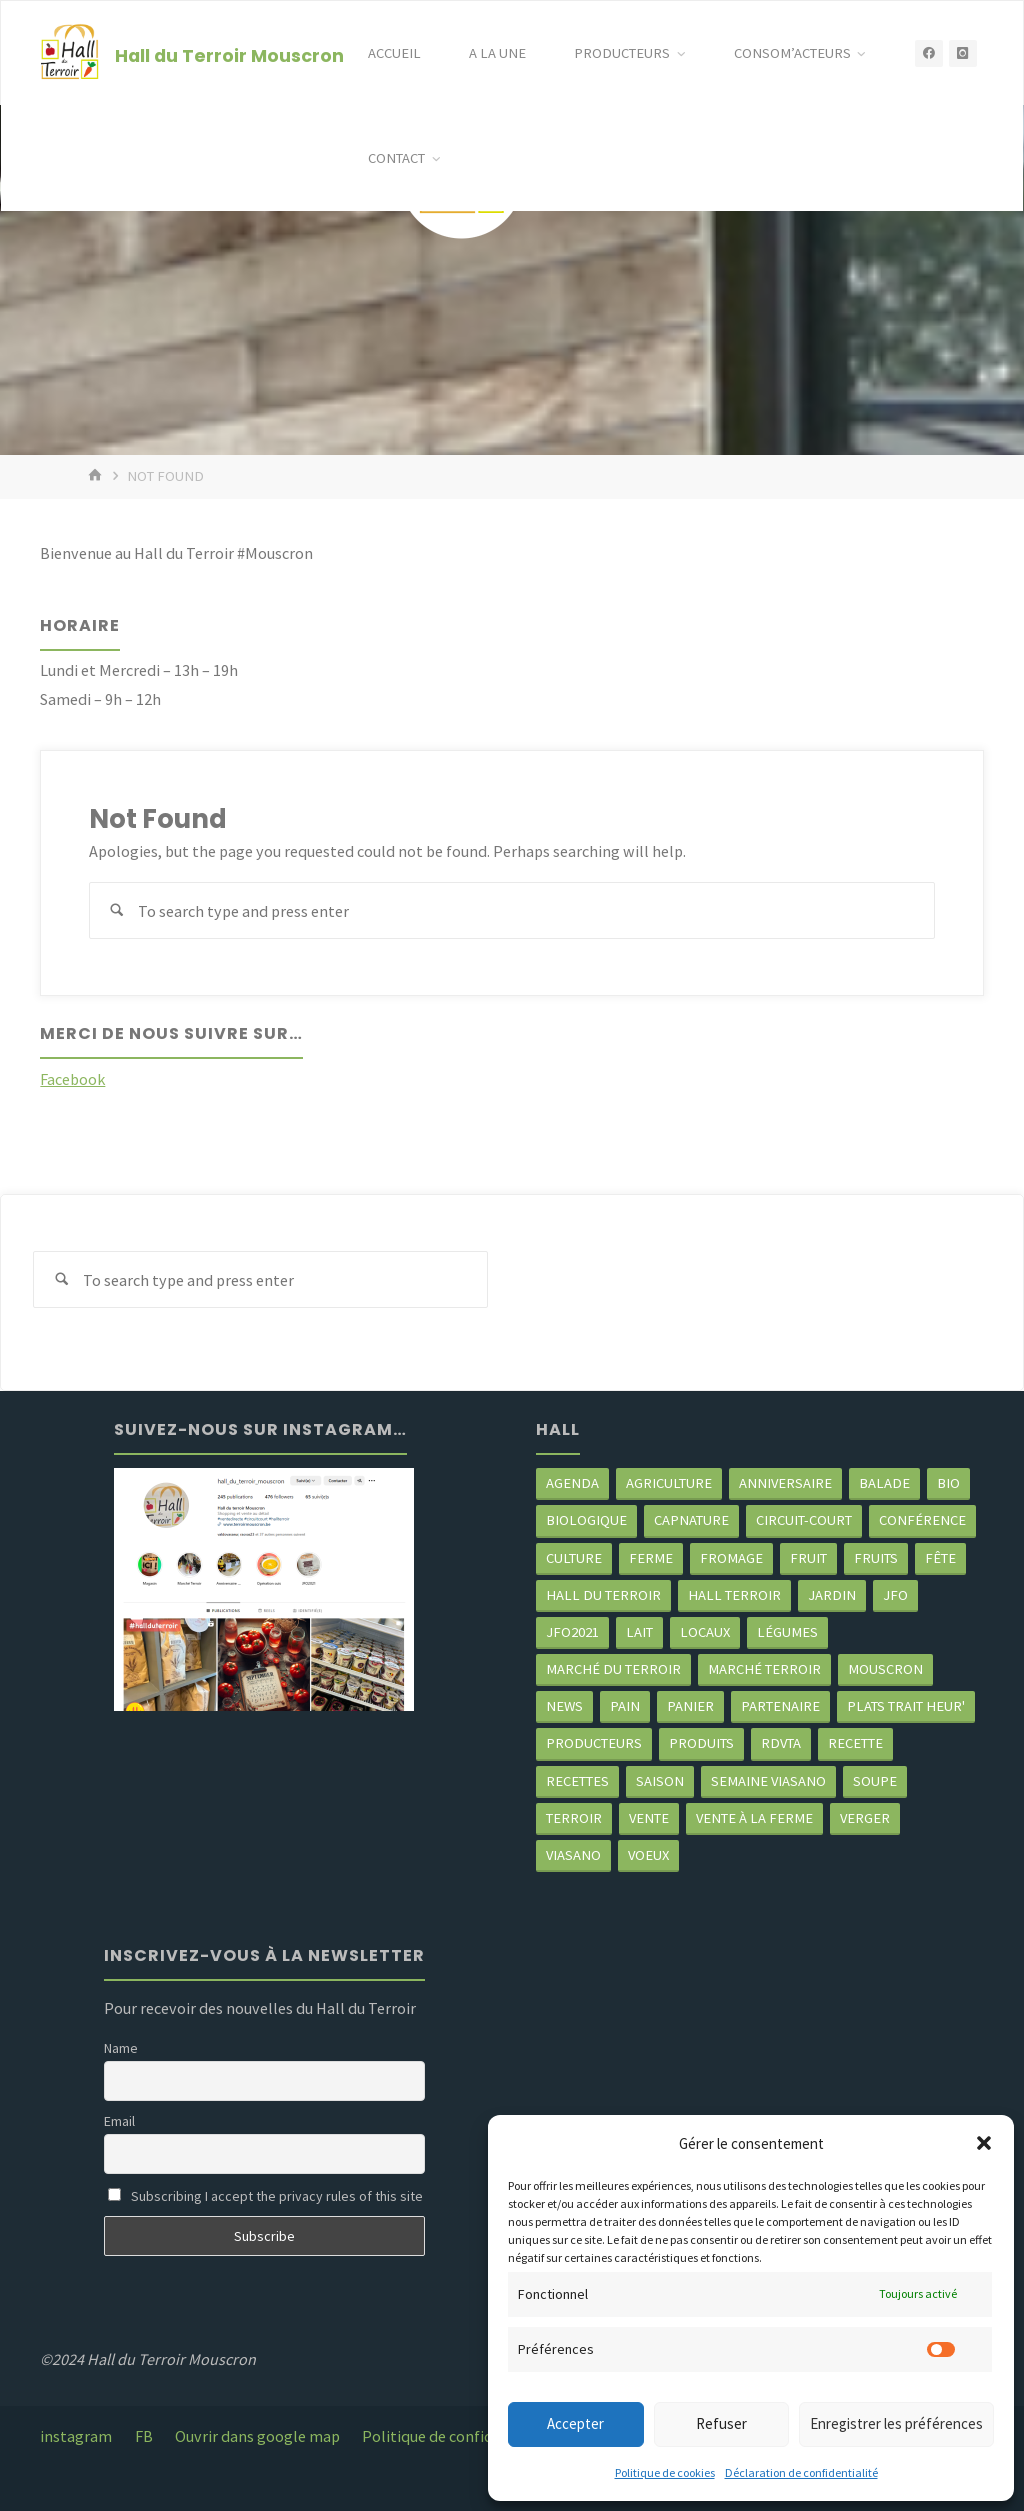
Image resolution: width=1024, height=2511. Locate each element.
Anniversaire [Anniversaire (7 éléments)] (785, 1483)
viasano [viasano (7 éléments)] (573, 1855)
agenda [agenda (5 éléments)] (572, 1483)
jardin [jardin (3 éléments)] (832, 1595)
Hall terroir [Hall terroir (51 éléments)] (734, 1595)
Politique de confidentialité (457, 2436)
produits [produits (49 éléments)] (701, 1743)
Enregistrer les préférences (896, 2423)
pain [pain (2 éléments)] (625, 1706)
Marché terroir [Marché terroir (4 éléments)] (764, 1669)
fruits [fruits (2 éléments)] (876, 1558)
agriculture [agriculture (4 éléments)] (669, 1483)
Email (119, 2121)
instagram (76, 2436)
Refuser (721, 2423)
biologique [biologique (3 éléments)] (586, 1520)
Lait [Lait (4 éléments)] (639, 1632)
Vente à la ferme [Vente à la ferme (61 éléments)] (754, 1818)
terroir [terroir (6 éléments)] (574, 1818)
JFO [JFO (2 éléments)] (895, 1595)
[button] (984, 2143)
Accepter (575, 2423)
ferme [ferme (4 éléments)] (651, 1558)
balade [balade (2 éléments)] (884, 1483)
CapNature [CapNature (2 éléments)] (691, 1520)
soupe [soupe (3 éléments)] (875, 1781)
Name (121, 2048)
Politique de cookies (665, 2472)
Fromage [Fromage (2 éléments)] (731, 1558)
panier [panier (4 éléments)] (690, 1706)
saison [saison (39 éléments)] (660, 1781)
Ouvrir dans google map (257, 2436)
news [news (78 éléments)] (564, 1706)
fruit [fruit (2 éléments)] (808, 1558)
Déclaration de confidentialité (801, 2472)
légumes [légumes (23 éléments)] (787, 1632)
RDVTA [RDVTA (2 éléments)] (781, 1743)
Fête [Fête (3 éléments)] (940, 1558)
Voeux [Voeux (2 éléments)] (648, 1855)
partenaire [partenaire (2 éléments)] (780, 1706)
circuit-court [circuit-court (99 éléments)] (804, 1520)
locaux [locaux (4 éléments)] (705, 1632)
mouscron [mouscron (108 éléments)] (885, 1669)
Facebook (72, 1079)
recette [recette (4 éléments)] (855, 1743)
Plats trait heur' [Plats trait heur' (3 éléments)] (906, 1706)
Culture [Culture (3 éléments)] (574, 1558)
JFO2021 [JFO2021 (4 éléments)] (572, 1632)
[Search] (117, 910)
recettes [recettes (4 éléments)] (577, 1781)
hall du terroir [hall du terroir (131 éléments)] (603, 1595)
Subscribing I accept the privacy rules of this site (265, 2196)
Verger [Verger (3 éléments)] (865, 1818)
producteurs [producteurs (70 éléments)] (594, 1743)
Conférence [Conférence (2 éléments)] (922, 1520)
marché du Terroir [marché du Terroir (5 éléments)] (613, 1669)
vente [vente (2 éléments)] (649, 1818)
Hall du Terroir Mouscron (229, 54)
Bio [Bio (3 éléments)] (948, 1483)
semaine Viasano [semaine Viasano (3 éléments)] (768, 1781)
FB (144, 2436)
